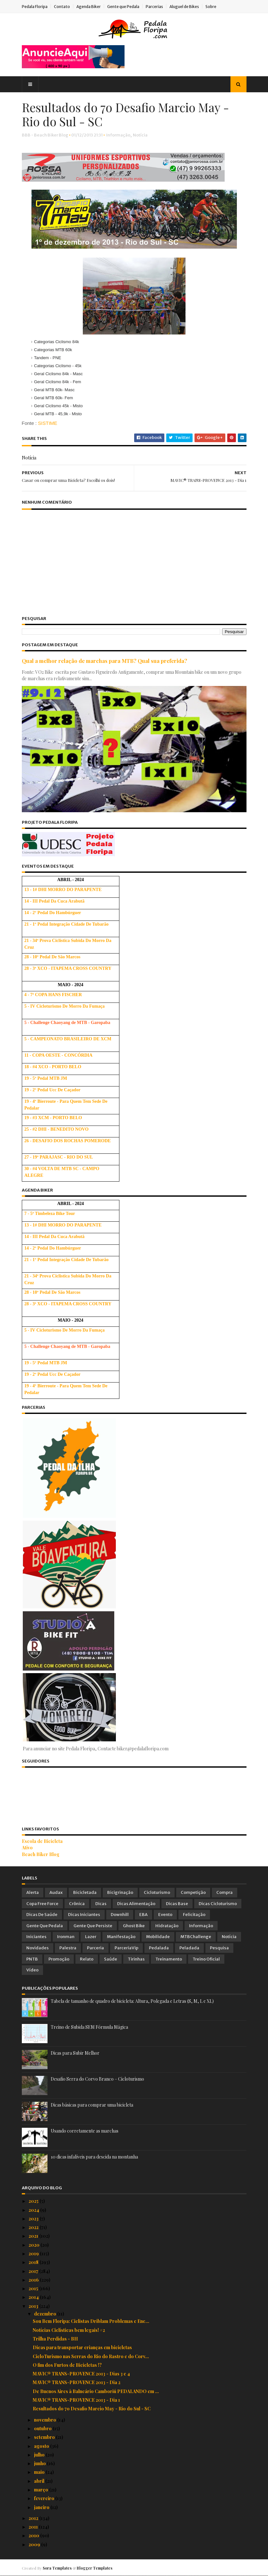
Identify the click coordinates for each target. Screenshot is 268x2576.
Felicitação (194, 1914)
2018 (34, 2262)
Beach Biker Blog (40, 1854)
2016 (34, 2280)
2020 (34, 2245)
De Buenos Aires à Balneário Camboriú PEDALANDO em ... (96, 2391)
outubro (43, 2428)
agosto (42, 2446)
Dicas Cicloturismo (218, 1903)
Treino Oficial (206, 1959)
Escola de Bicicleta (42, 1841)
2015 (34, 2288)
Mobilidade (158, 1936)
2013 (34, 2306)
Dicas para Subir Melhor (75, 2053)
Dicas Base (177, 1903)
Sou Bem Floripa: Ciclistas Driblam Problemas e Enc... (91, 2321)
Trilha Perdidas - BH (55, 2339)
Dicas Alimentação (136, 1903)
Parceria (95, 1948)
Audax (56, 1892)
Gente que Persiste (92, 1925)
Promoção (58, 1959)
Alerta (32, 1892)
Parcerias (154, 6)
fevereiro (44, 2498)
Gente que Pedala (123, 6)
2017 (34, 2271)
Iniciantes (36, 1936)
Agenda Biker (88, 6)
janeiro (42, 2507)
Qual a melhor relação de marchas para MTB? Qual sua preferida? (104, 660)
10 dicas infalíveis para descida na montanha (94, 2157)
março (41, 2490)
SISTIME (47, 423)
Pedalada (159, 1948)
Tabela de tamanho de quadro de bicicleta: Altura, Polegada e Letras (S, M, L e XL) (132, 2001)
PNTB (32, 1959)
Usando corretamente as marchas (84, 2131)
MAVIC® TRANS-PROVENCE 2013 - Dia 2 (76, 2382)
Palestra (67, 1948)
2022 (34, 2227)
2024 (34, 2210)
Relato (86, 1959)
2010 (34, 2535)
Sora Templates (57, 2568)
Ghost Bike (134, 1925)
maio (40, 2472)
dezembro (45, 2314)
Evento (165, 1914)
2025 (34, 2201)
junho (40, 2463)
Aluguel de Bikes (184, 6)
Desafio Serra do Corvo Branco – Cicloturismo (97, 2079)
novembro (45, 2420)
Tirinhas (136, 1959)
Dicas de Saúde (41, 1914)
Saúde (110, 1959)
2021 (34, 2236)
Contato (62, 6)
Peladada (189, 1948)
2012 (34, 2518)
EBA (143, 1914)
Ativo (27, 1848)
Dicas (101, 1903)
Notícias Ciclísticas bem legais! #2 (69, 2330)
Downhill (120, 1914)
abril (39, 2481)
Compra (224, 1892)
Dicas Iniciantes (84, 1914)
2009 (35, 2544)
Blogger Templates (94, 2568)
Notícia (140, 135)
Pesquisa (219, 1948)
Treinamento (168, 1959)
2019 (34, 2253)
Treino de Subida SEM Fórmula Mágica (89, 2027)
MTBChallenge (195, 1936)
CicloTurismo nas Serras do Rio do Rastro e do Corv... (91, 2356)
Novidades (37, 1948)
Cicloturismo (157, 1892)
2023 (34, 2219)
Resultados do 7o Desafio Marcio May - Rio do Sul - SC (92, 2409)
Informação (118, 135)
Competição (193, 1892)
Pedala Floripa (35, 6)
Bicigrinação (120, 1892)
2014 (34, 2297)
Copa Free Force (42, 1903)
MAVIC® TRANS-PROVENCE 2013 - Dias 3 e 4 (81, 2374)
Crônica (77, 1903)
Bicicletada (85, 1892)
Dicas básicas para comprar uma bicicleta (92, 2105)
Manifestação (121, 1936)
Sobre (210, 6)
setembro (45, 2437)
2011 (34, 2527)
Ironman (65, 1936)
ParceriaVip (126, 1948)
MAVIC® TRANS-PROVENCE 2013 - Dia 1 (76, 2400)
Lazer (90, 1936)
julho (40, 2455)
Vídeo (32, 1970)
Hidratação (166, 1925)
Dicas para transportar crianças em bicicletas (82, 2347)
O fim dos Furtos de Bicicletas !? (67, 2365)
